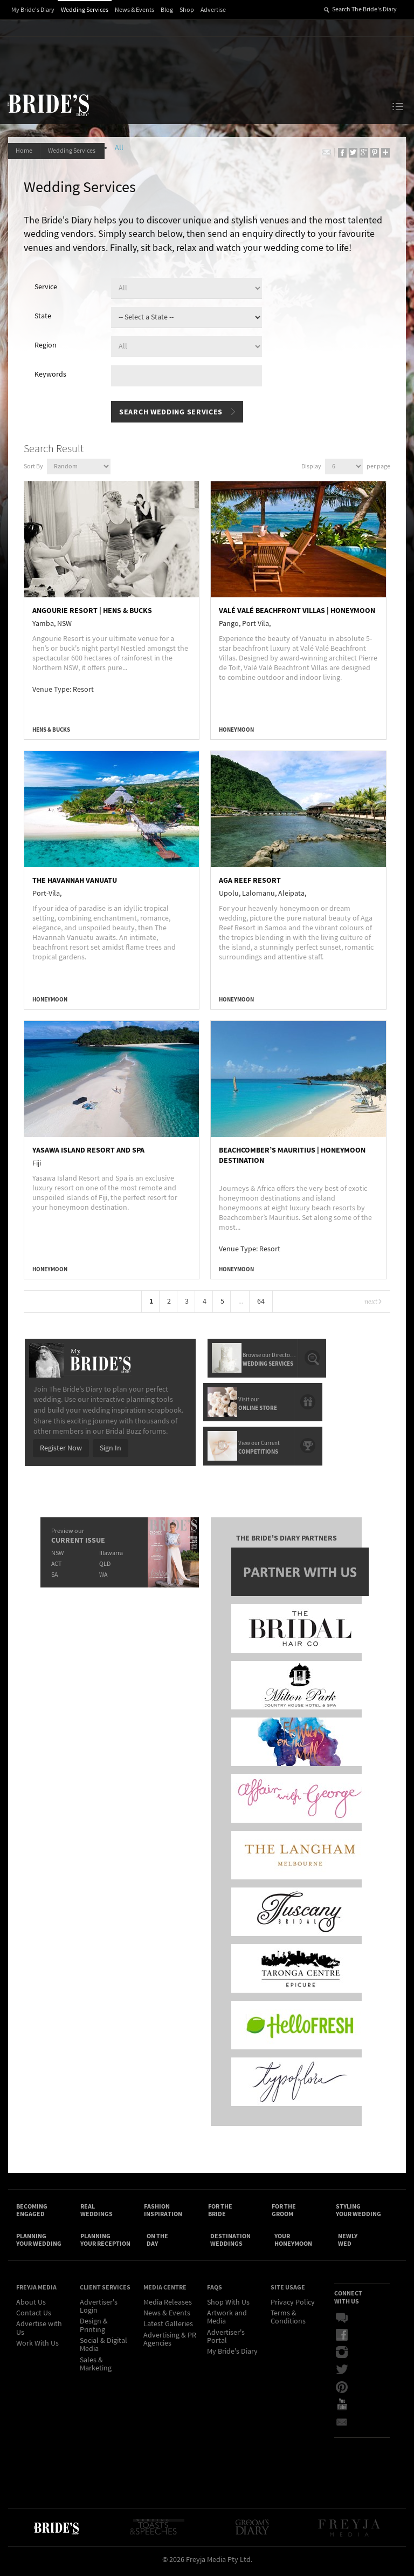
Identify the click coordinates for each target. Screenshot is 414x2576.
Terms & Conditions (288, 2321)
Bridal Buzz (342, 2321)
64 (261, 1302)
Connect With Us (348, 2301)
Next (372, 1302)
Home (24, 151)
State (43, 317)
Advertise (213, 10)
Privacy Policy (293, 2306)
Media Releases (167, 2306)
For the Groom (284, 2212)
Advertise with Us (39, 2332)
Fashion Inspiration (163, 2212)
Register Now (60, 1448)
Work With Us (37, 2347)
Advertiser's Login (99, 2310)
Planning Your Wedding (38, 2243)
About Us (31, 2306)
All (123, 148)
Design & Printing (94, 2330)
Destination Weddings (230, 2243)
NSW (57, 1553)
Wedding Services (84, 10)
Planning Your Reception (105, 2243)
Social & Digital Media (103, 2348)
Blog (167, 10)
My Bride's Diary (32, 10)
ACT (56, 1563)
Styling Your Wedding (358, 2212)
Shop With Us (228, 2306)
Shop (187, 10)
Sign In (110, 1448)
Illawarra (110, 1553)
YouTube (342, 2408)
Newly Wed (347, 2243)
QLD (104, 1563)
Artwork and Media (227, 2321)
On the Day (157, 2243)
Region (46, 346)
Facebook (342, 2339)
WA (103, 1574)
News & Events (134, 10)
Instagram (342, 2356)
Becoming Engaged (31, 2212)
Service (46, 288)
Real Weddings (96, 2212)
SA (54, 1574)
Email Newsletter (342, 2425)
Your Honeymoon (293, 2243)
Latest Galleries (168, 2328)
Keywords (51, 375)
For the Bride (220, 2212)
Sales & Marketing (96, 2368)
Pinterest (342, 2390)
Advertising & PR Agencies (169, 2343)
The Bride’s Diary (48, 104)
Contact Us (33, 2317)
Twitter (342, 2373)
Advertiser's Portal (226, 2340)
